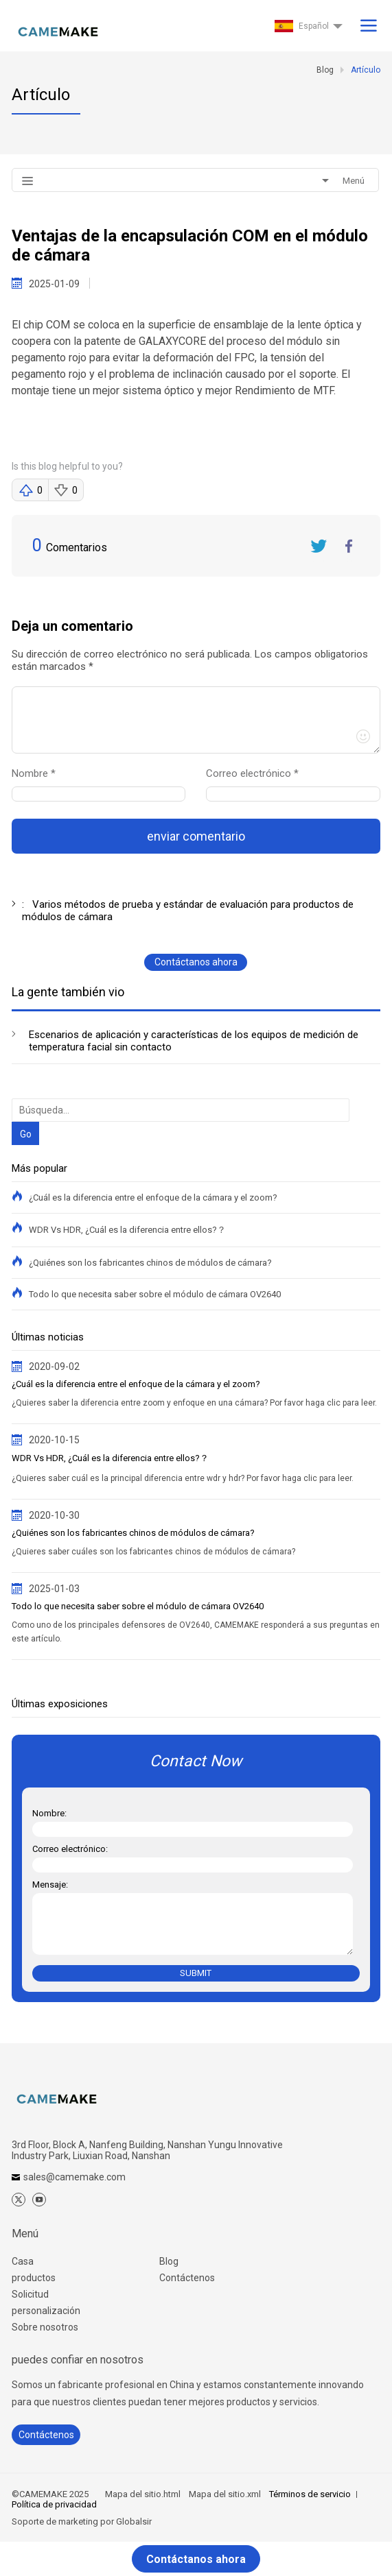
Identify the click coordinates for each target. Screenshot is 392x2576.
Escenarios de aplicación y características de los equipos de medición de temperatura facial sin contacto (193, 1040)
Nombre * (39, 773)
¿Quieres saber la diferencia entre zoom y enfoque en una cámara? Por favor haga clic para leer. (194, 1403)
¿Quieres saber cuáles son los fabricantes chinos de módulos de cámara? (153, 1551)
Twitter (318, 545)
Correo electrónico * (258, 773)
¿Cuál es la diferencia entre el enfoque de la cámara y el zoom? (153, 1197)
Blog (168, 2261)
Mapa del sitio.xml (225, 2494)
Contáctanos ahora (196, 961)
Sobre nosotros (45, 2327)
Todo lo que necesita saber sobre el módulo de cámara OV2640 (155, 1294)
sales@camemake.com (74, 2176)
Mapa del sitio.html (143, 2494)
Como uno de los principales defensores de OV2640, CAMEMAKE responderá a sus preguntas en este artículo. (196, 1632)
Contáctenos (187, 2277)
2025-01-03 (54, 1588)
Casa (23, 2261)
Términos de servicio (310, 2494)
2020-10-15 (54, 1439)
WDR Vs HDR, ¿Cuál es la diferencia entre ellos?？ (127, 1230)
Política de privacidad (54, 2504)
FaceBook (349, 545)
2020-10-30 (54, 1515)
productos (34, 2277)
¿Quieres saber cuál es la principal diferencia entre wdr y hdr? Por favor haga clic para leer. (183, 1478)
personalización (46, 2310)
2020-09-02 (54, 1366)
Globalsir (134, 2521)
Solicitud (30, 2294)
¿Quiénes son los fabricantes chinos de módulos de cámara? (150, 1262)
